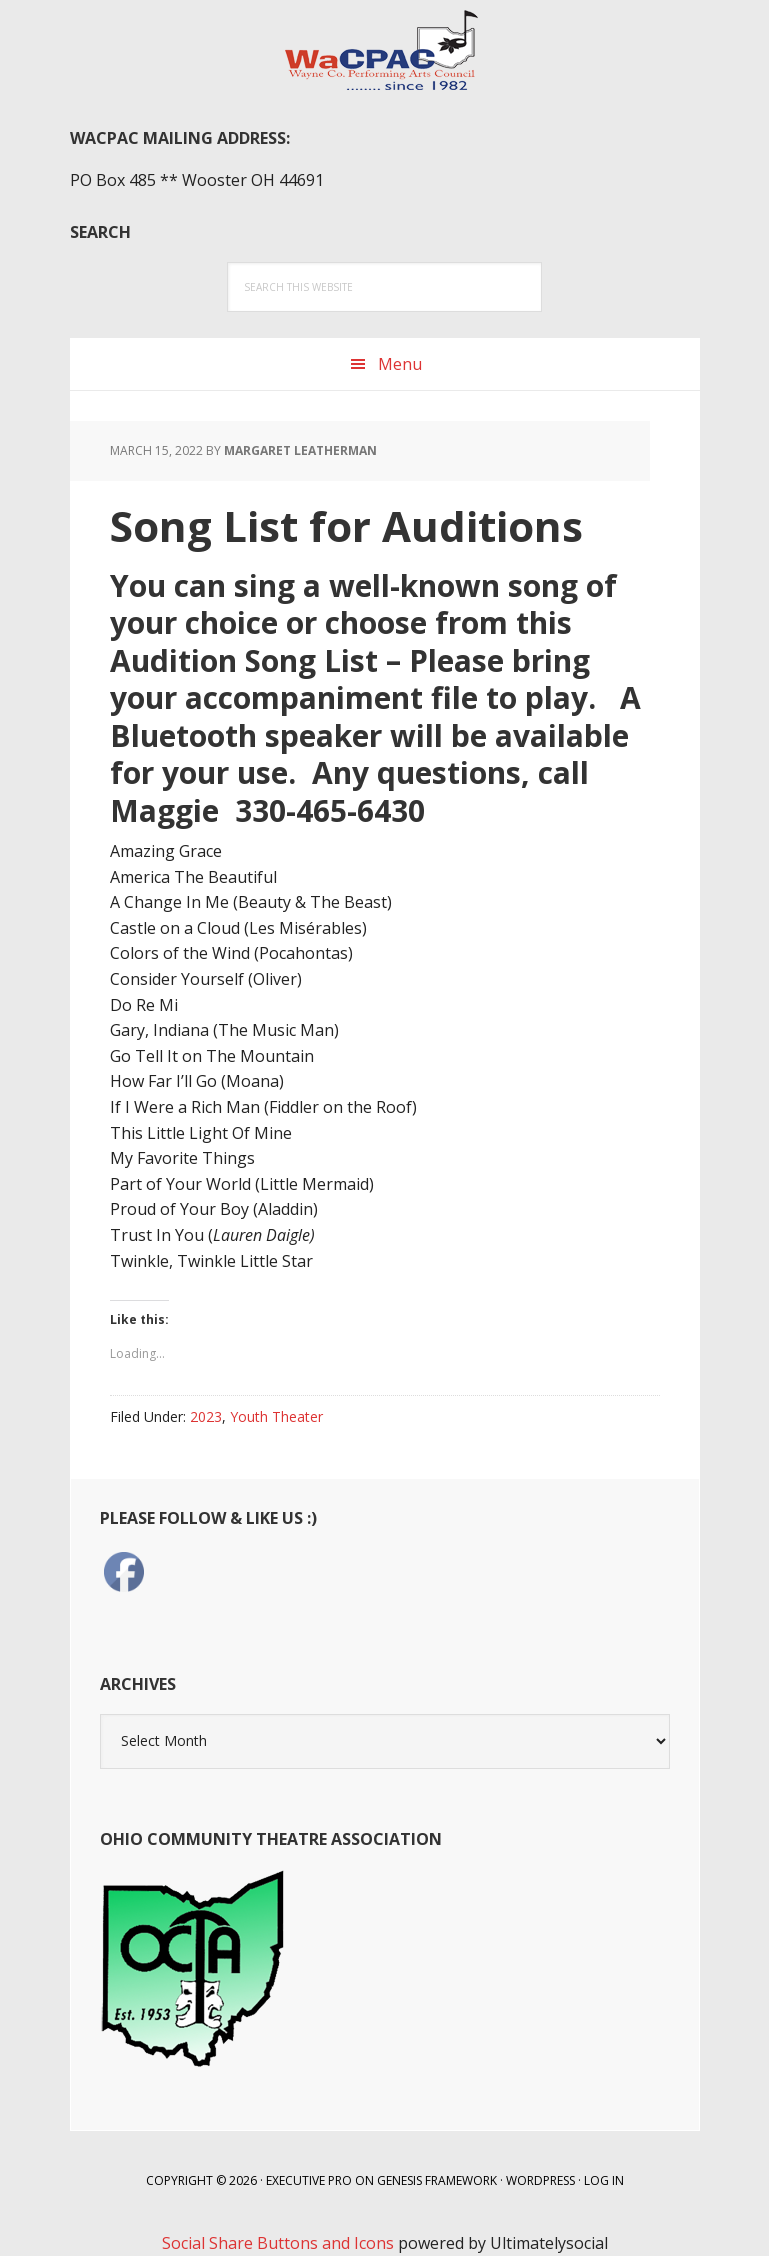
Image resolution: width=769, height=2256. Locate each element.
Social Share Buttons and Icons (278, 2243)
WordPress (540, 2180)
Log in (604, 2180)
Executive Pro (309, 2180)
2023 (206, 1416)
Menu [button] (400, 364)
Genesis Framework (437, 2180)
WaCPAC (385, 50)
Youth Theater (276, 1416)
